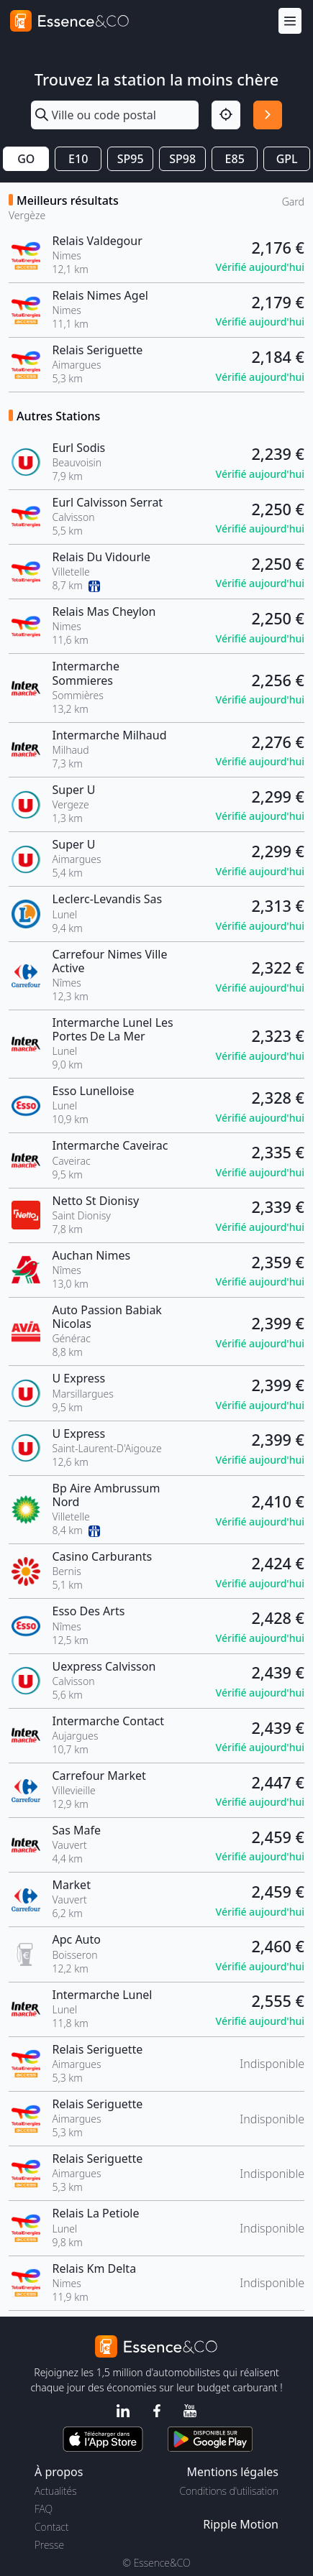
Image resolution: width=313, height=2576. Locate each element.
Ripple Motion (240, 2524)
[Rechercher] (267, 115)
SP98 (182, 159)
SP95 (130, 159)
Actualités (56, 2491)
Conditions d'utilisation (228, 2491)
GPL (287, 159)
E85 (235, 159)
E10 (78, 159)
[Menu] (289, 21)
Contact (51, 2527)
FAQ (44, 2509)
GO (26, 159)
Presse (49, 2545)
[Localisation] (226, 115)
